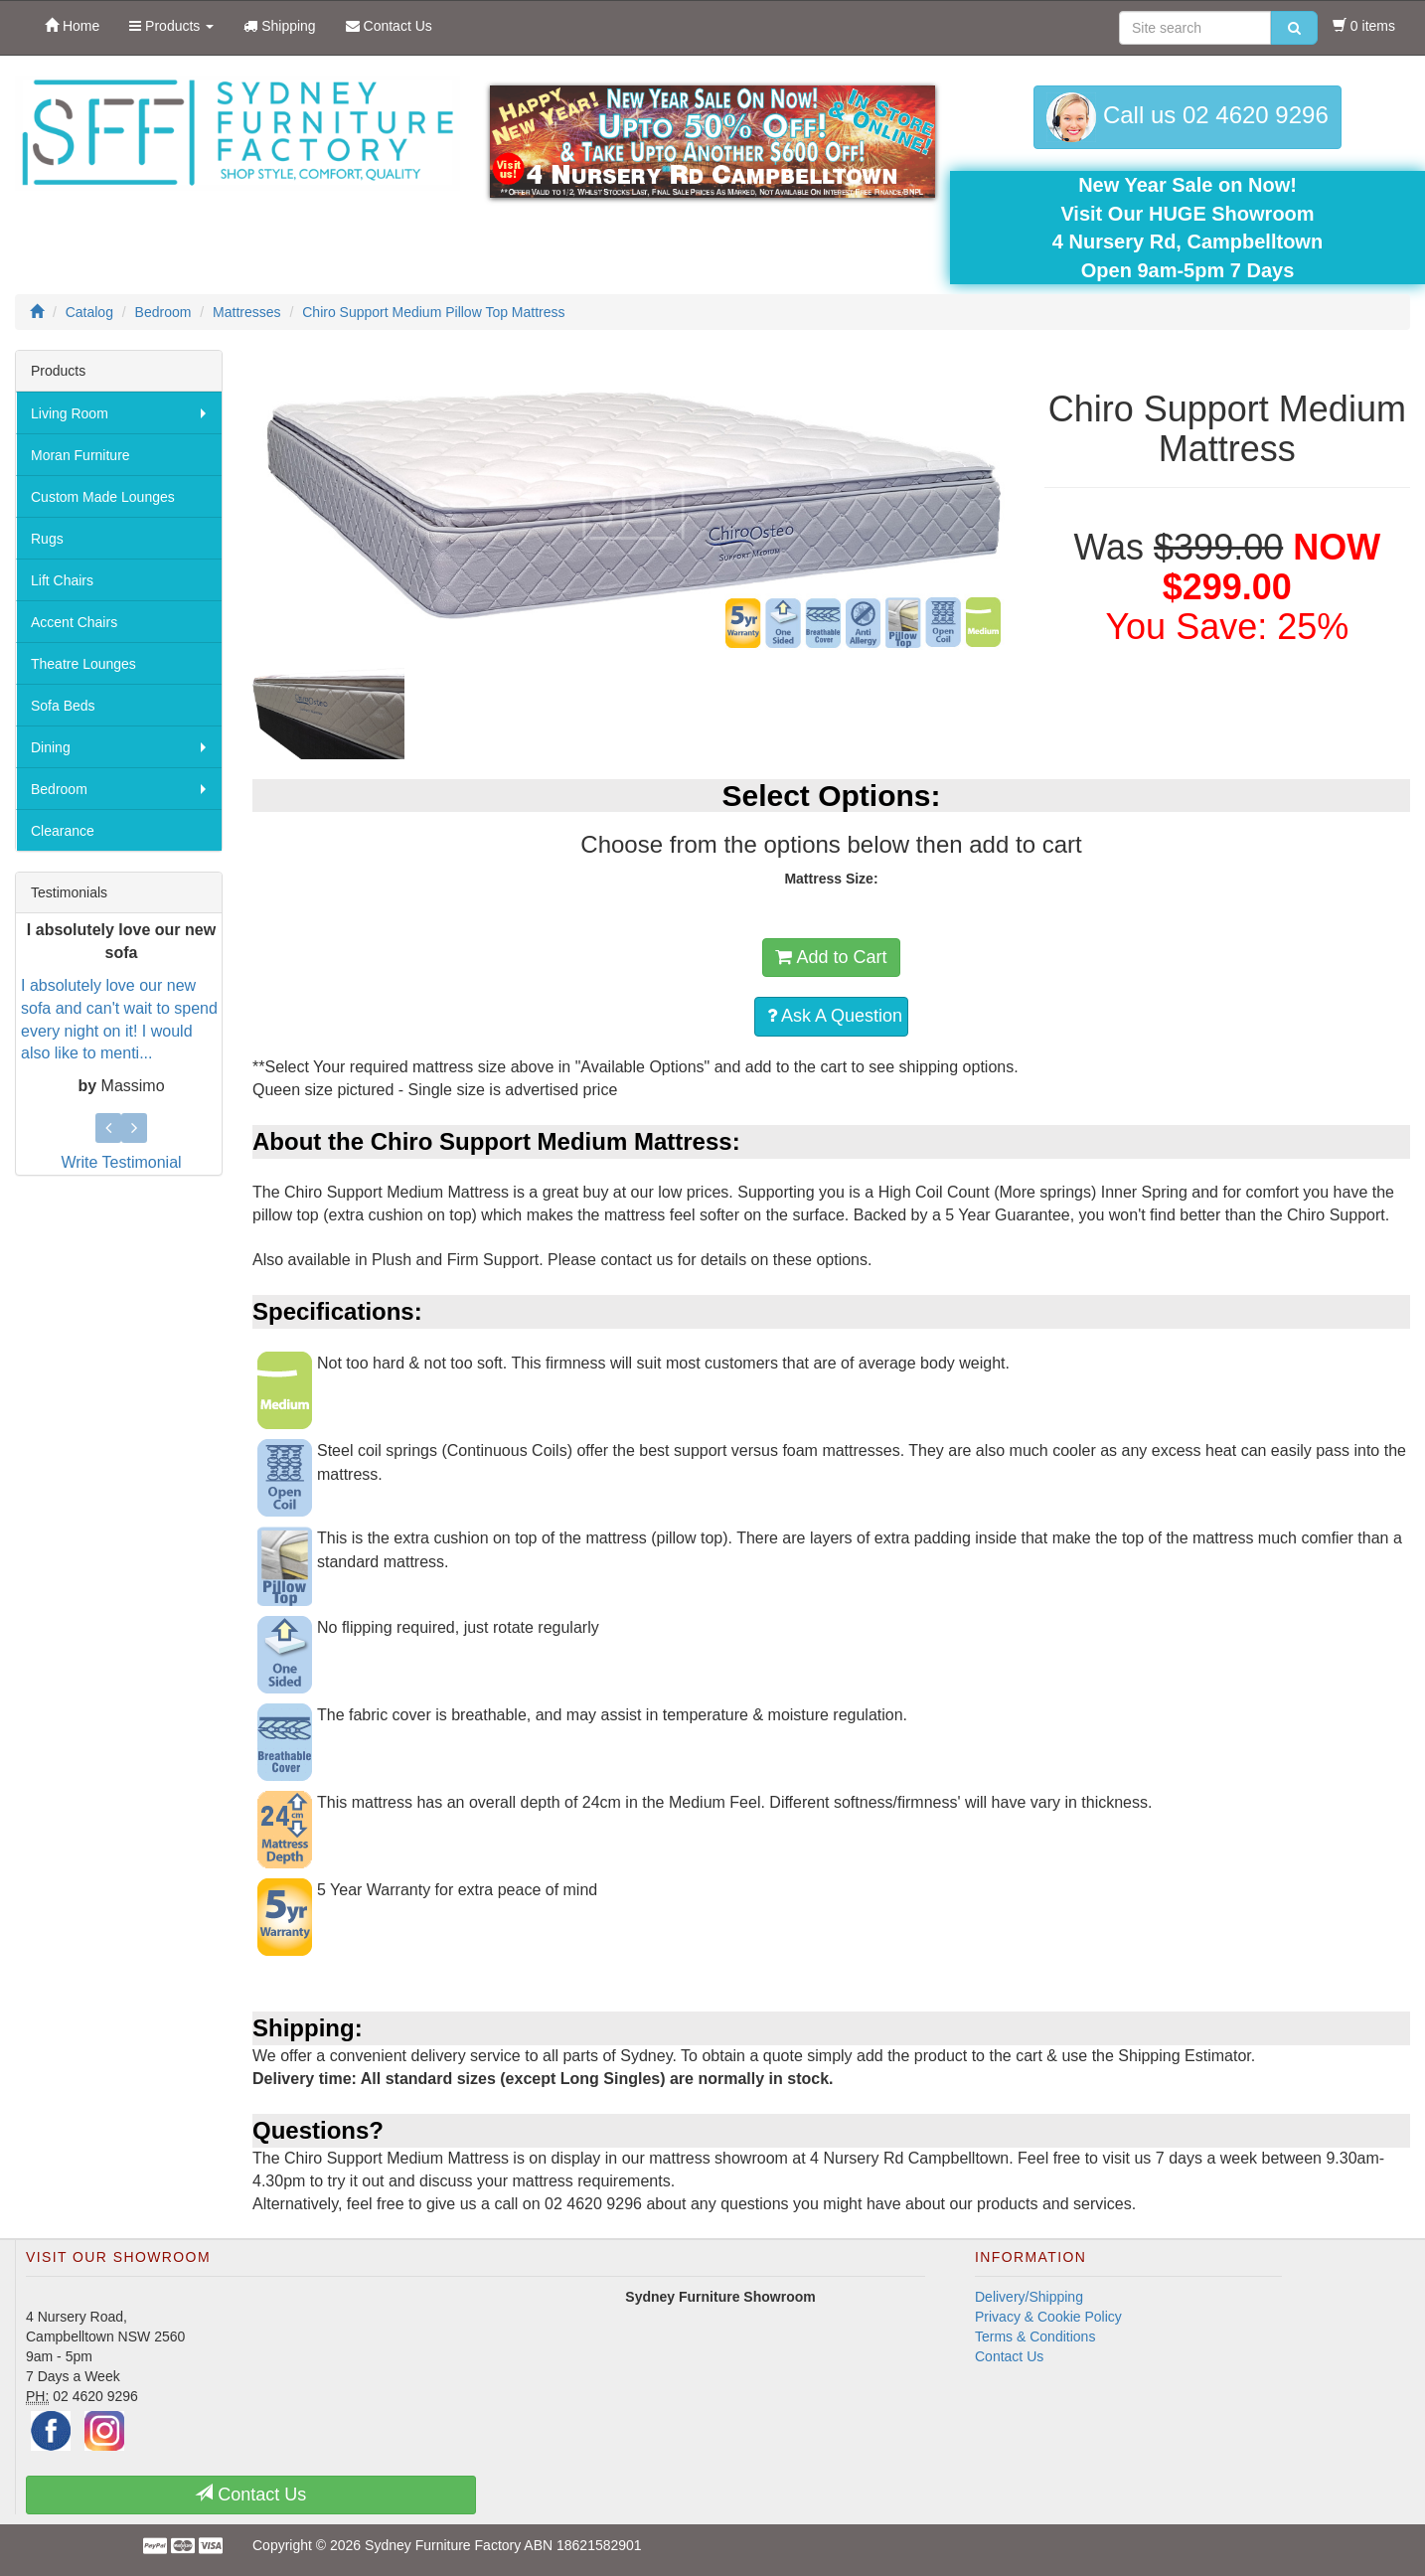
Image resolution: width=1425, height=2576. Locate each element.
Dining (51, 747)
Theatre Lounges (83, 664)
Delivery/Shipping (1029, 2297)
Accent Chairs (74, 622)
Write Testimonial (121, 1162)
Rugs (47, 539)
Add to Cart (830, 957)
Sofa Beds (63, 706)
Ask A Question (834, 1016)
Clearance (62, 831)
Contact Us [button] (250, 2494)
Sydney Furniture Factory (443, 2545)
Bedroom (59, 789)
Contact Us (1009, 2356)
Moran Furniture (80, 455)
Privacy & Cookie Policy (1048, 2317)
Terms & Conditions (1035, 2336)
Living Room (69, 413)
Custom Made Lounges (103, 497)
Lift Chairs (62, 580)
